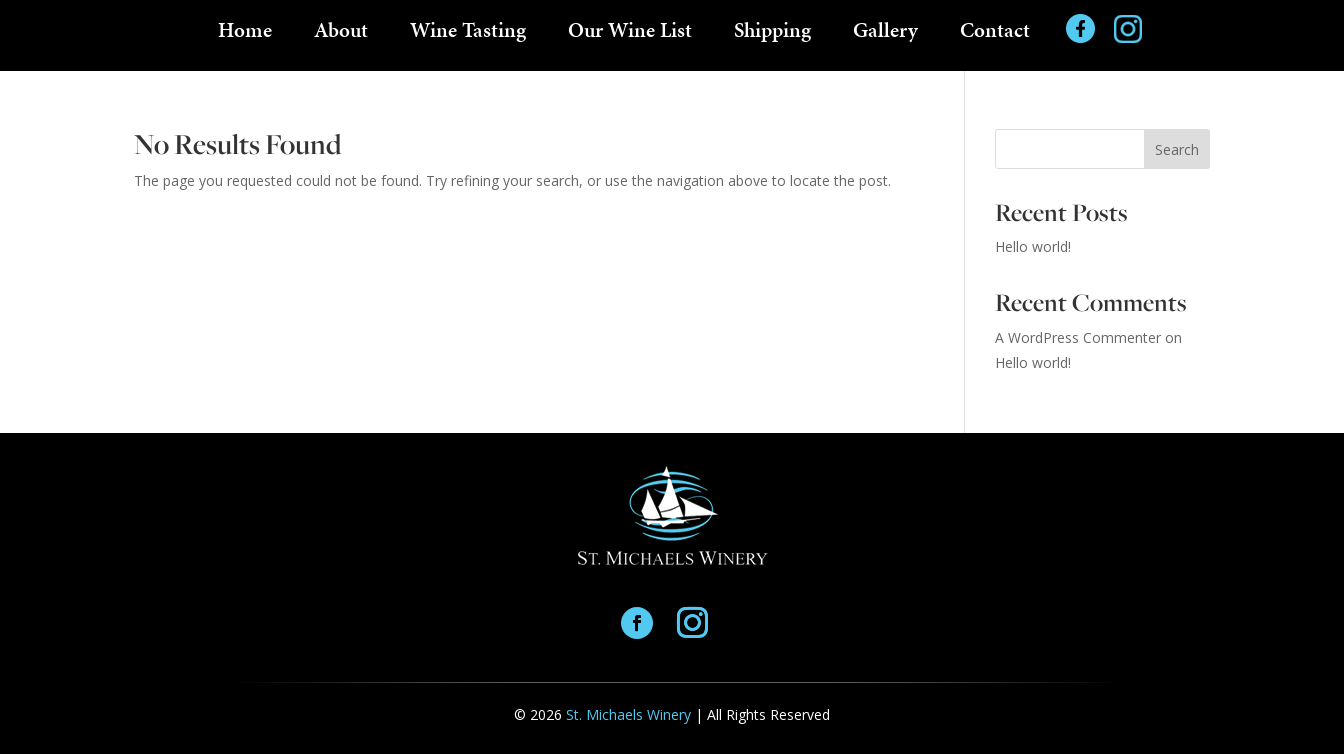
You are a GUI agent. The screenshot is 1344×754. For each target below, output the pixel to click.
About (341, 34)
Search (1177, 149)
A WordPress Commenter (1078, 337)
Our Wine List (630, 34)
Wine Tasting (468, 34)
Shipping (772, 34)
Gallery (885, 34)
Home (245, 34)
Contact (995, 34)
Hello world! (1033, 246)
